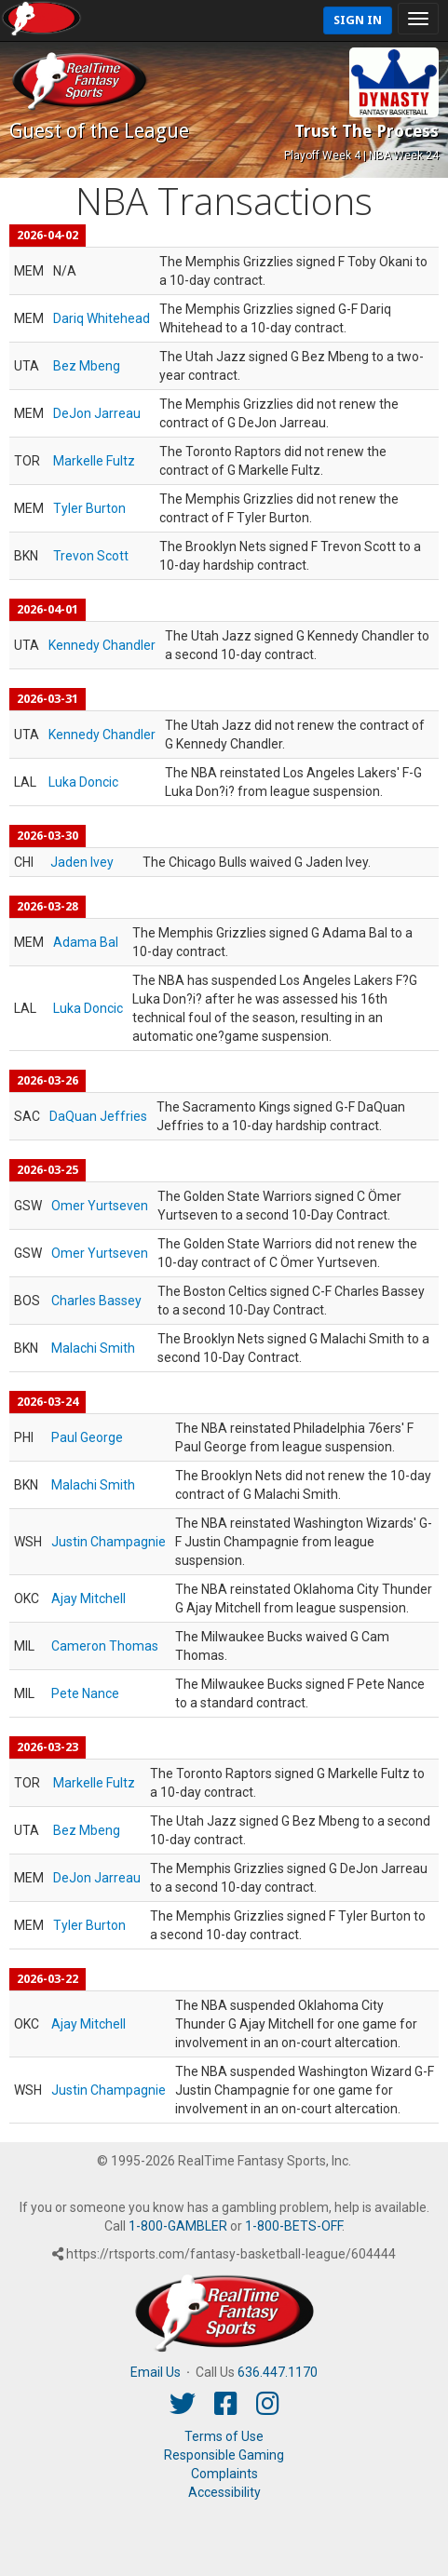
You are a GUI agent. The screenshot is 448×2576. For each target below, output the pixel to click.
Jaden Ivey (82, 862)
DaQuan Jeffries (98, 1116)
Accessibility (224, 2492)
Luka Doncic (83, 782)
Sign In (357, 20)
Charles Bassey (96, 1300)
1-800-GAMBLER (178, 2226)
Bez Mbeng (86, 365)
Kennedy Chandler (102, 645)
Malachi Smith (93, 1348)
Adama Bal (85, 942)
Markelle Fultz (94, 460)
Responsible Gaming (224, 2455)
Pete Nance (85, 1693)
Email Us (155, 2372)
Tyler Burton (89, 508)
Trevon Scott (91, 555)
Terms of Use (224, 2436)
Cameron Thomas (104, 1646)
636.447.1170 (278, 2372)
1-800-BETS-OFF (293, 2226)
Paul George (87, 1437)
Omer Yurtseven (99, 1205)
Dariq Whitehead (101, 318)
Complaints (224, 2473)
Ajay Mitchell (88, 1598)
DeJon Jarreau (97, 413)
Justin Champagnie (108, 1541)
